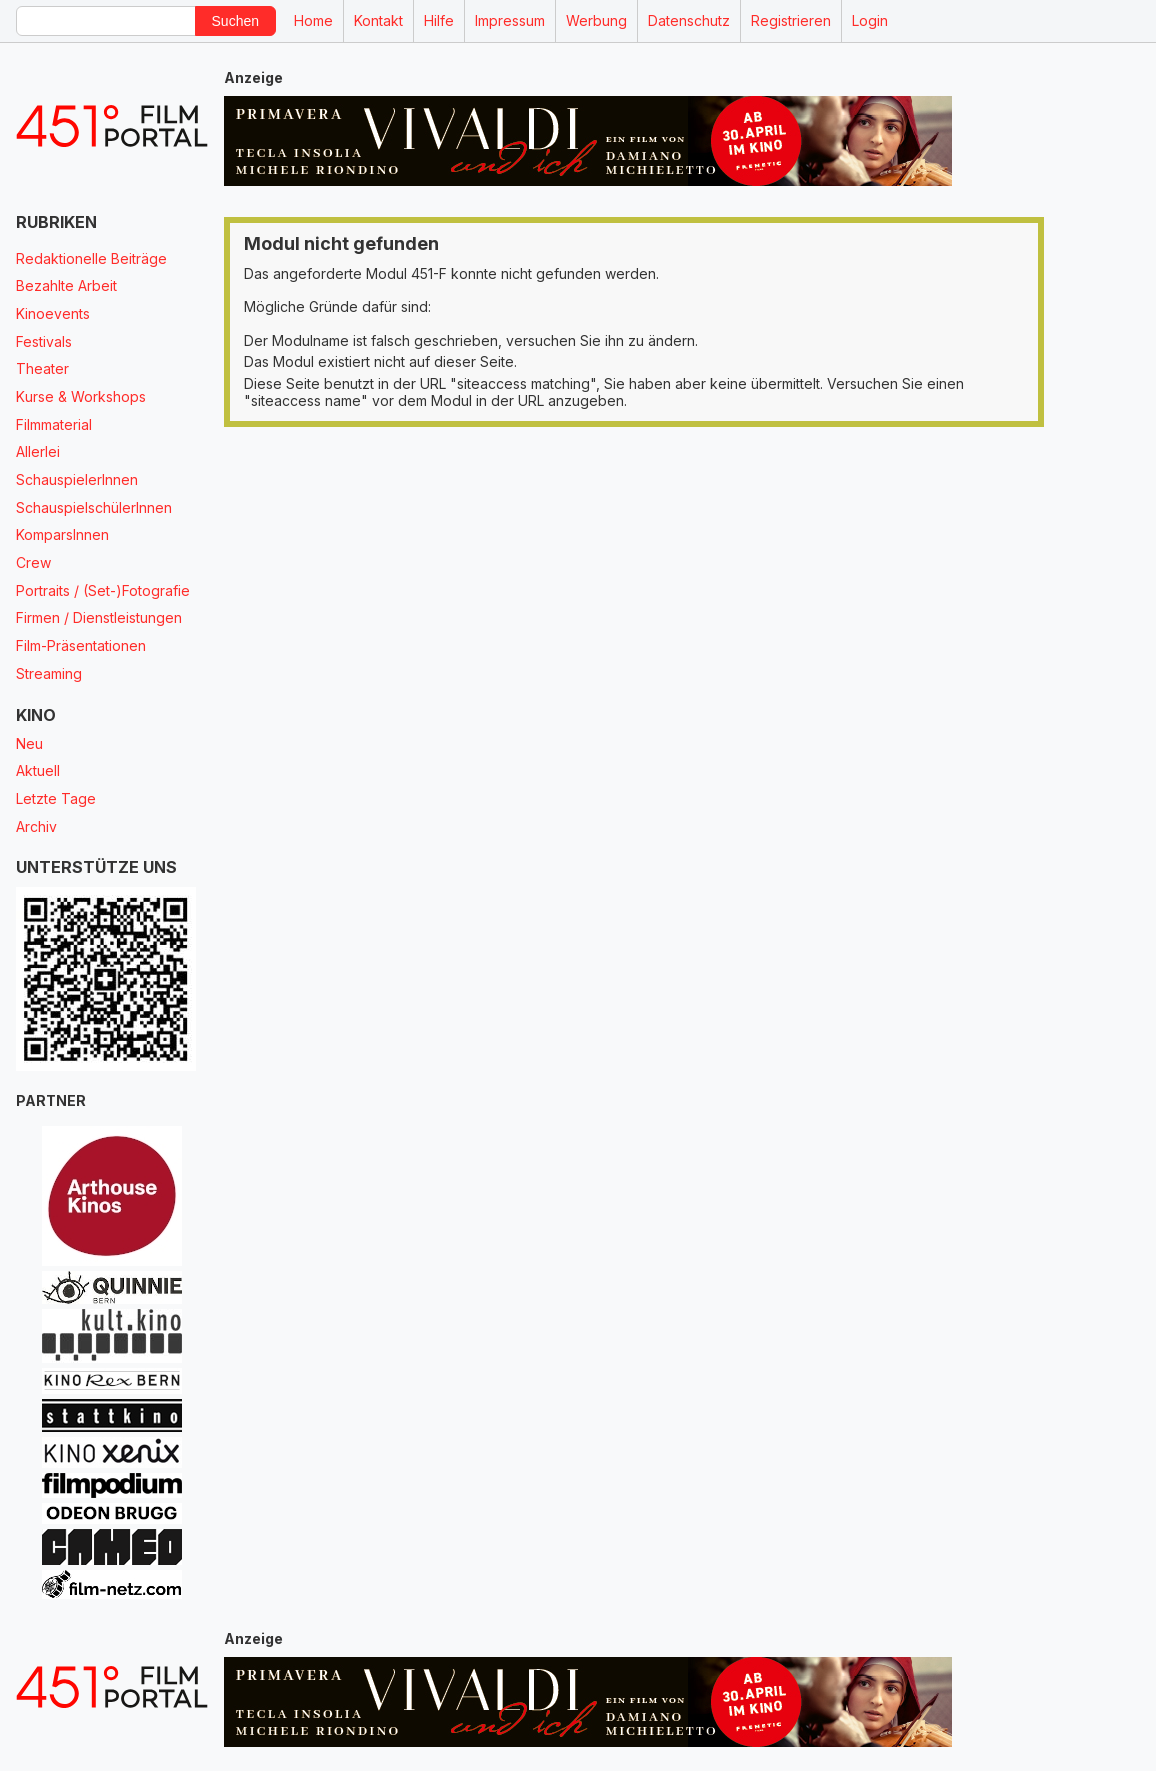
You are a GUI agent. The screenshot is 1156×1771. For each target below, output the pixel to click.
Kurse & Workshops (81, 396)
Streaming (49, 673)
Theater (42, 368)
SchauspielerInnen (77, 479)
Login (870, 20)
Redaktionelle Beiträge (91, 258)
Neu (29, 743)
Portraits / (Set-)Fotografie (103, 590)
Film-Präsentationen (81, 645)
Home (313, 20)
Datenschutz (689, 20)
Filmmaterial (54, 424)
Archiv (36, 826)
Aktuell (38, 770)
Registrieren (791, 20)
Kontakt (378, 20)
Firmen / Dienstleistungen (99, 617)
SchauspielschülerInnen (94, 507)
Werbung (596, 20)
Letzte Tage (56, 798)
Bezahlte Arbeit (66, 285)
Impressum (510, 20)
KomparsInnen (62, 534)
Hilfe (439, 20)
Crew (33, 562)
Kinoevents (53, 313)
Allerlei (38, 451)
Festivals (44, 341)
